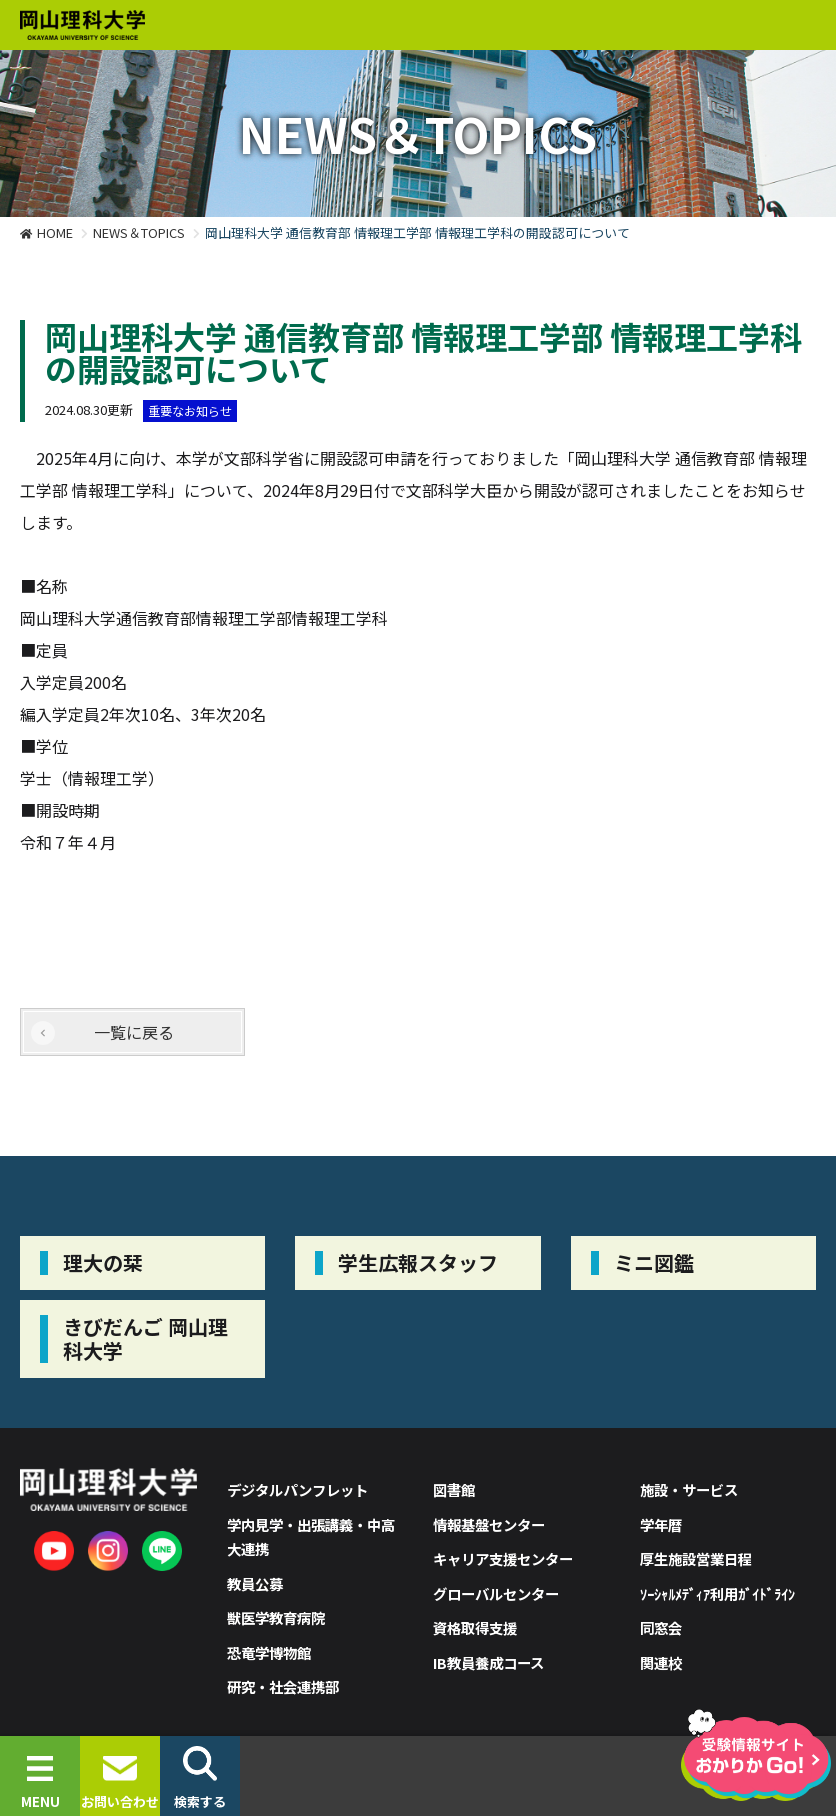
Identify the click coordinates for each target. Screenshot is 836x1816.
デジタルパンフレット (297, 1489)
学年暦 (661, 1524)
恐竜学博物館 (269, 1652)
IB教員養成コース (488, 1662)
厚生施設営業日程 (696, 1558)
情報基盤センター (489, 1524)
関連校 (661, 1662)
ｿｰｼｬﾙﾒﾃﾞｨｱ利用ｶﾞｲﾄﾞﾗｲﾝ (717, 1593)
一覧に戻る (134, 1032)
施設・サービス (689, 1489)
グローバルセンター (496, 1593)
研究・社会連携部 (283, 1686)
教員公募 (255, 1583)
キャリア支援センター (503, 1558)
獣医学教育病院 (276, 1617)
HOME (55, 232)
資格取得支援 (475, 1627)
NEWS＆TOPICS (139, 232)
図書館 (454, 1489)
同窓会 (661, 1627)
